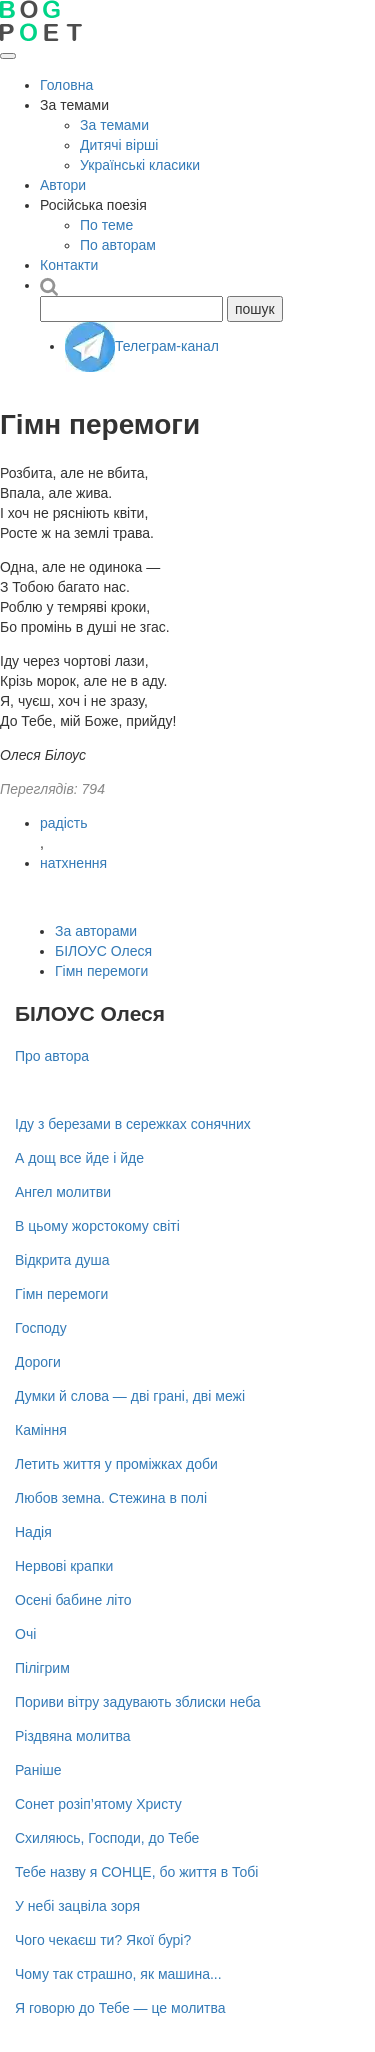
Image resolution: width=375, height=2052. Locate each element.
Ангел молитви (63, 1192)
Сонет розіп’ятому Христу (98, 1804)
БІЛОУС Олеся (103, 951)
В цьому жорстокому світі (97, 1226)
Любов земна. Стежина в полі (111, 1498)
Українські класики (140, 165)
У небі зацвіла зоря (77, 1906)
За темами (114, 125)
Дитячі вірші (119, 145)
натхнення (73, 863)
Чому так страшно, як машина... (118, 1974)
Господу (41, 1328)
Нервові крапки (64, 1566)
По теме (106, 225)
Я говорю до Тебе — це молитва (120, 2008)
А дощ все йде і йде (79, 1158)
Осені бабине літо (73, 1600)
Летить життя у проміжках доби (116, 1464)
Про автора (52, 1056)
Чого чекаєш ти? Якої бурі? (103, 1940)
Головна (66, 85)
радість (64, 823)
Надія (33, 1532)
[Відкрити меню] (8, 56)
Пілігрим (42, 1668)
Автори (63, 185)
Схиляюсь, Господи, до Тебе (107, 1838)
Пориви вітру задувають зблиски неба (138, 1702)
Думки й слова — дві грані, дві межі (130, 1396)
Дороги (38, 1362)
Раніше (38, 1770)
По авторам (118, 245)
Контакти (69, 265)
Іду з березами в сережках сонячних (133, 1124)
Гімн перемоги (101, 971)
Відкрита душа (62, 1260)
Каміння (41, 1430)
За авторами (96, 931)
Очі (25, 1634)
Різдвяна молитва (73, 1736)
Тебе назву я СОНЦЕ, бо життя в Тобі (136, 1872)
